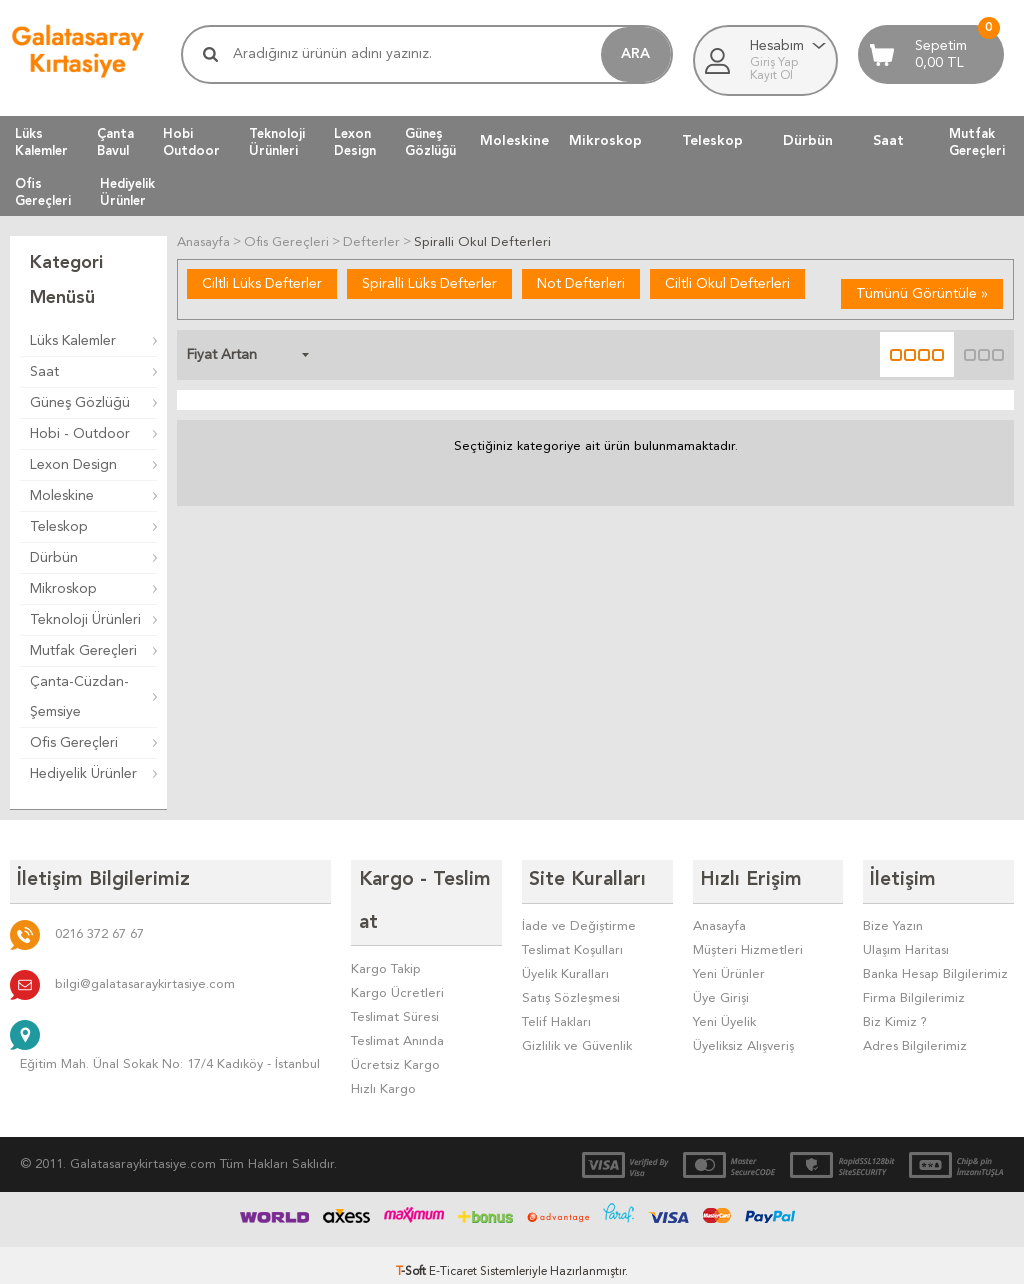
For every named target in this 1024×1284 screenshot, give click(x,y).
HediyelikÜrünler (127, 192)
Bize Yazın (893, 920)
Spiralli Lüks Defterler (429, 283)
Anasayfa (719, 920)
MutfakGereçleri (977, 142)
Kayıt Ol (771, 76)
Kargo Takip (386, 920)
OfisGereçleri (43, 192)
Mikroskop (605, 141)
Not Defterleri (581, 283)
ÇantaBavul (115, 142)
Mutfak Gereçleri (83, 651)
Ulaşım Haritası (906, 944)
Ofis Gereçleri (74, 743)
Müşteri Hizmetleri (748, 944)
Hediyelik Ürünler (83, 774)
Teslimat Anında (397, 992)
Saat (888, 141)
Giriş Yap (774, 63)
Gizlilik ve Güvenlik (577, 1040)
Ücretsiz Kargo (395, 1016)
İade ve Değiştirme (579, 920)
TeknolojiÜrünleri (277, 142)
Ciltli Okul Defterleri (727, 283)
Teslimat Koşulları (572, 944)
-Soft (412, 1259)
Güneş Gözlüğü (80, 403)
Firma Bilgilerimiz (914, 992)
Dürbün (808, 141)
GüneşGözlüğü (430, 142)
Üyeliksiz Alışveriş (743, 1040)
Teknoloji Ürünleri (85, 620)
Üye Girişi (721, 992)
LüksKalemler (41, 142)
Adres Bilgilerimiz (915, 1040)
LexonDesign (355, 142)
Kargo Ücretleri (397, 944)
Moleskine (514, 141)
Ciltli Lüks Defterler (262, 283)
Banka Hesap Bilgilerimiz (935, 968)
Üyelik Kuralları (565, 968)
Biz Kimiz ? (895, 1016)
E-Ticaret (453, 1259)
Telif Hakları (556, 1016)
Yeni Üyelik (724, 1016)
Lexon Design (73, 465)
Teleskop (712, 141)
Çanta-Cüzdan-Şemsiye (79, 697)
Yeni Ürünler (729, 968)
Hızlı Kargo (383, 1040)
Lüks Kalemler (73, 341)
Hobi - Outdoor (80, 434)
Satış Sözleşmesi (571, 992)
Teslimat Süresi (395, 968)
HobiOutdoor (191, 142)
